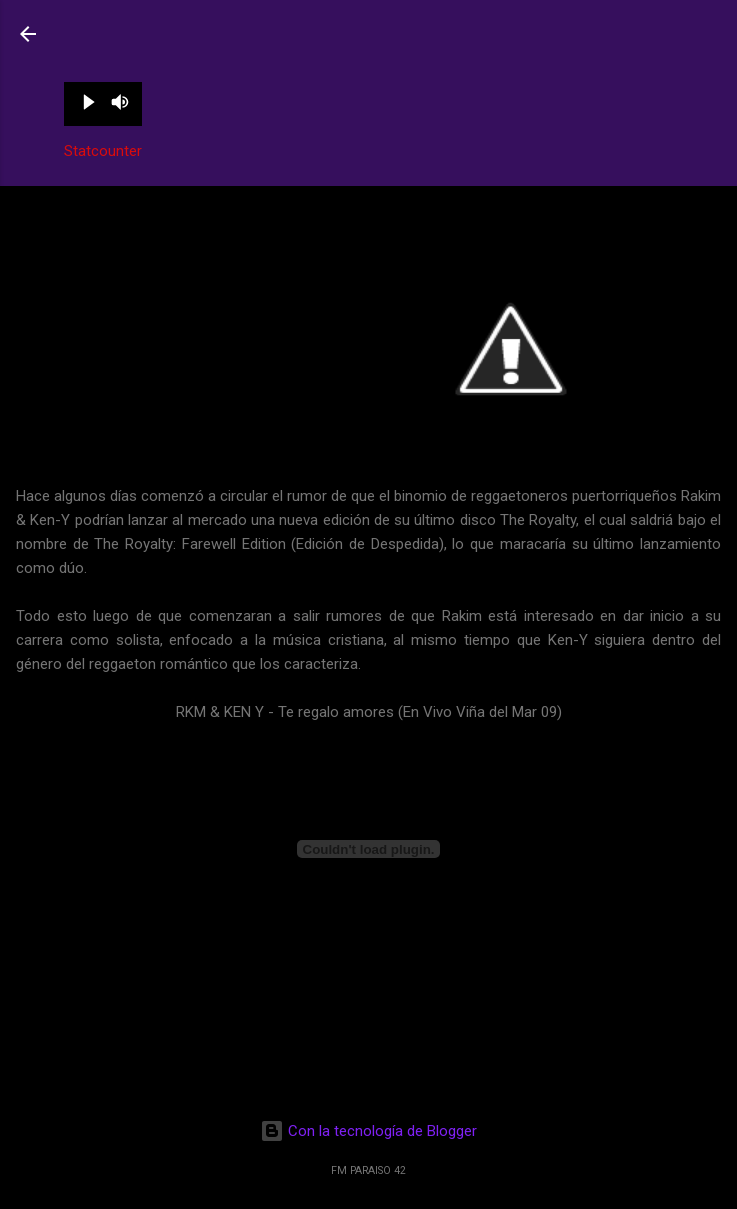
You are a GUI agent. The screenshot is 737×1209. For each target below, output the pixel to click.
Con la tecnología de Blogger (368, 1131)
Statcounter (103, 151)
